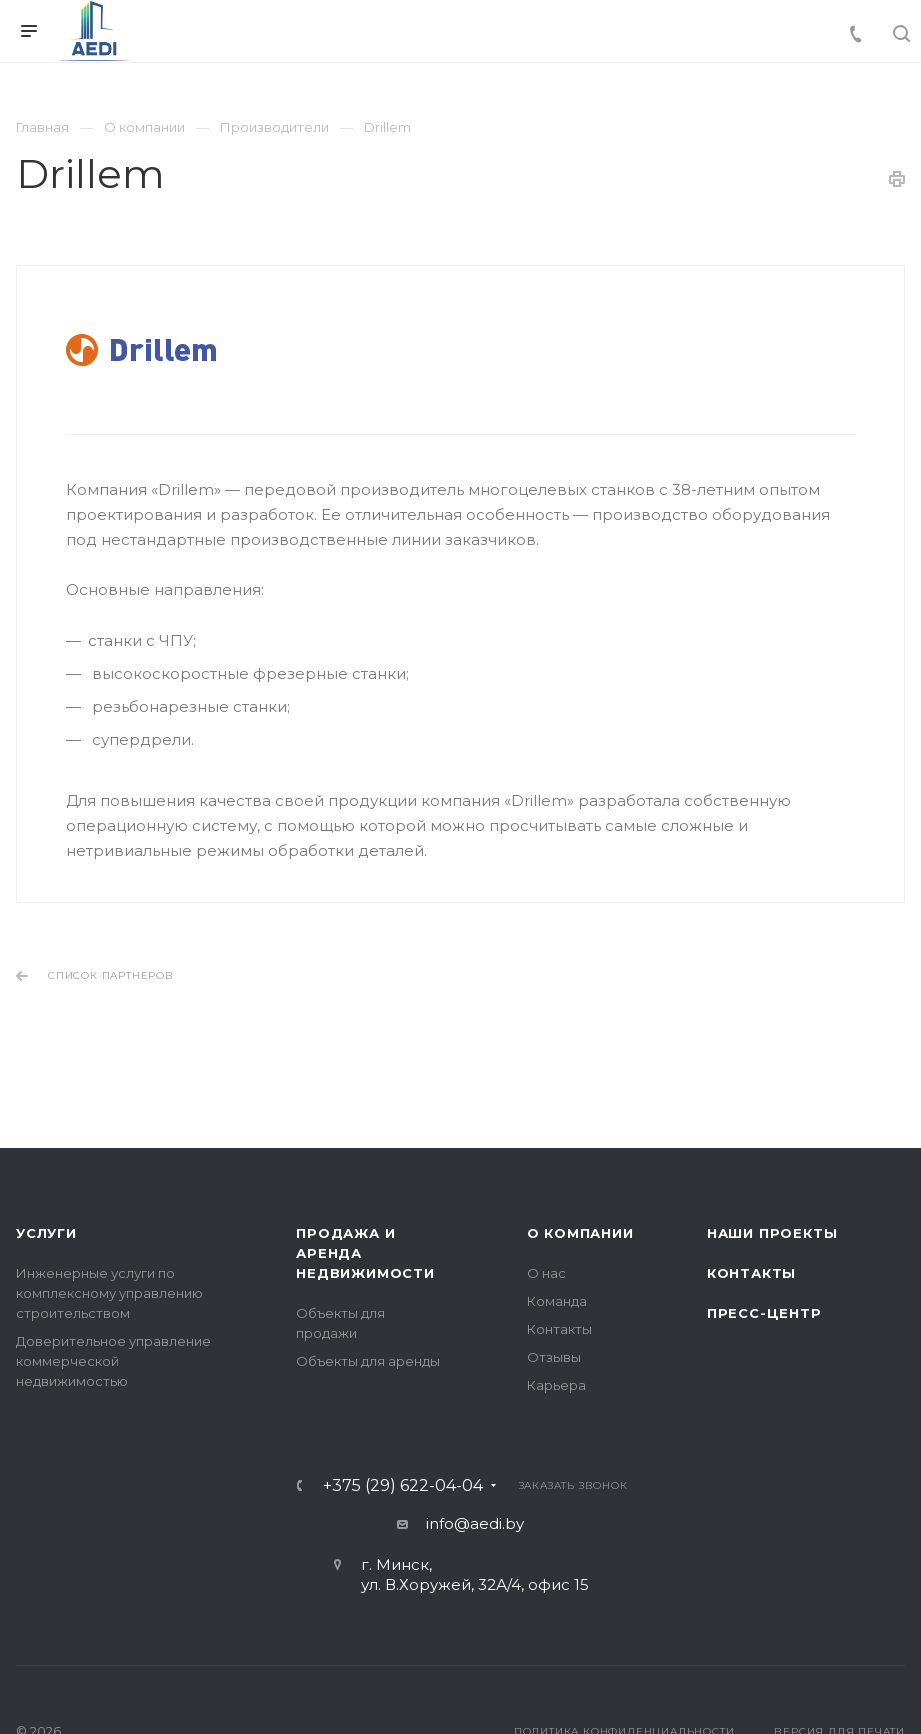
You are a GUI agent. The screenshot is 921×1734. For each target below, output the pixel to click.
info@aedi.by (475, 1523)
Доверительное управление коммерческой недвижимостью (113, 1361)
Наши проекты (772, 1233)
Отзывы (554, 1357)
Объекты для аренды (368, 1361)
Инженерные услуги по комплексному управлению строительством (109, 1293)
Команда (557, 1301)
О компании (580, 1233)
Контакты (559, 1329)
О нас (546, 1273)
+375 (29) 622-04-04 (403, 1486)
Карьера (556, 1385)
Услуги (46, 1233)
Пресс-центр (764, 1313)
